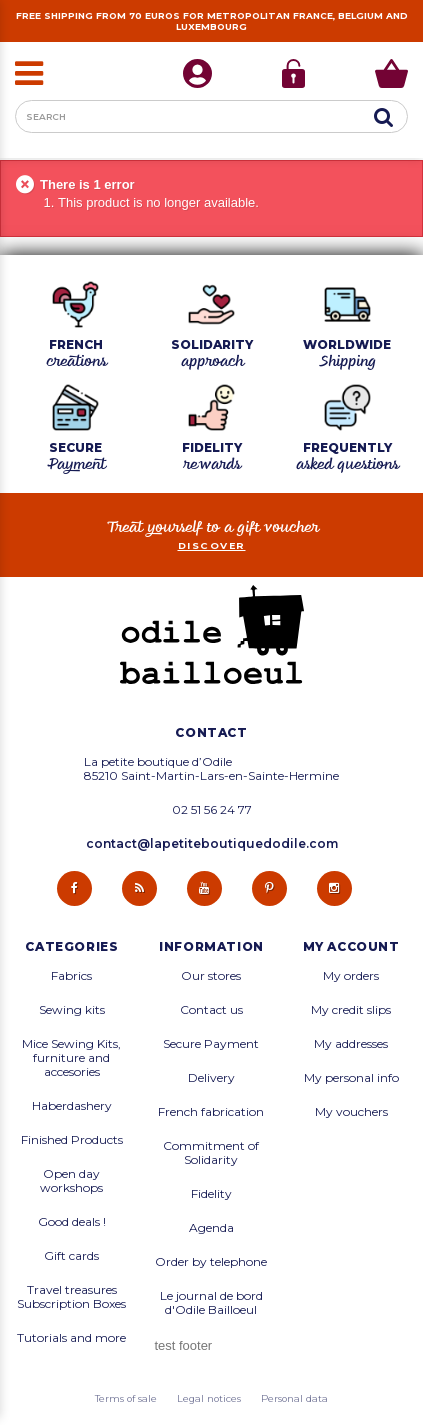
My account (351, 947)
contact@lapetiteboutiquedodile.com (212, 843)
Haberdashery (72, 1106)
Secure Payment (211, 1044)
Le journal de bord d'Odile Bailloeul (211, 1303)
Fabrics (71, 976)
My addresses (351, 1044)
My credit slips (351, 1010)
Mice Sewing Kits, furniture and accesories (71, 1058)
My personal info (351, 1078)
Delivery (211, 1078)
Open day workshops (71, 1181)
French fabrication (211, 1112)
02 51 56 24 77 (212, 810)
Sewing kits (72, 1010)
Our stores (211, 976)
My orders (351, 976)
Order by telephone (211, 1262)
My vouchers (351, 1112)
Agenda (211, 1228)
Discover (212, 545)
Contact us (211, 1010)
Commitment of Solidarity (211, 1153)
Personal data (294, 1398)
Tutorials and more (71, 1338)
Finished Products (72, 1140)
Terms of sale (126, 1398)
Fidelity (211, 1194)
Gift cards (71, 1256)
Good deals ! (72, 1222)
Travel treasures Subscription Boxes (71, 1297)
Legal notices (209, 1398)
